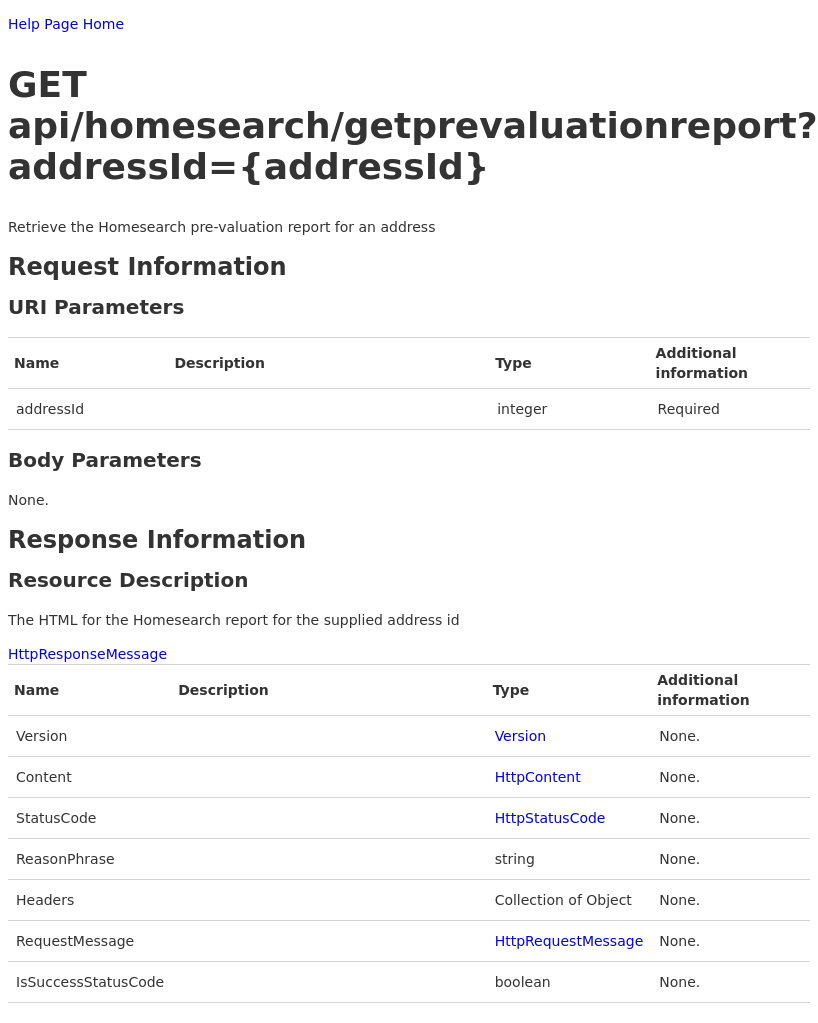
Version (520, 736)
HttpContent (538, 777)
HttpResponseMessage (87, 654)
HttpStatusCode (550, 818)
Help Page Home (66, 24)
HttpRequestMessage (569, 941)
